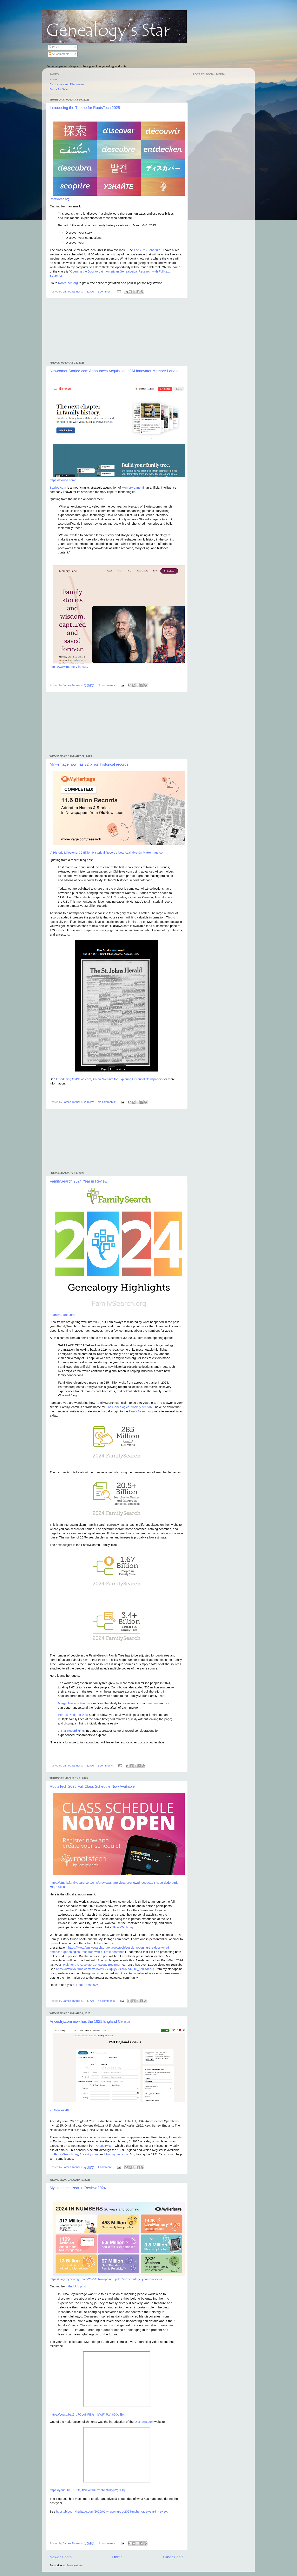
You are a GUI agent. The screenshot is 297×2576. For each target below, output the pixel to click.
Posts (54, 47)
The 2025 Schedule (147, 250)
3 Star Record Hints (71, 1730)
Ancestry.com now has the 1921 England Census (90, 2021)
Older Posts (173, 2557)
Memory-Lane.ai (133, 487)
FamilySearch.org (62, 1314)
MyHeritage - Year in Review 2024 (78, 2188)
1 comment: (105, 291)
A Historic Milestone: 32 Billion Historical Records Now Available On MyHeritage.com (107, 852)
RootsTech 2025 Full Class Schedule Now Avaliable (92, 1786)
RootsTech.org (60, 199)
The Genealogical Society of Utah (129, 1407)
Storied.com (58, 487)
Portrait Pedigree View (73, 1714)
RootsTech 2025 (87, 1984)
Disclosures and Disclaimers (67, 84)
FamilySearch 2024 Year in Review (78, 1181)
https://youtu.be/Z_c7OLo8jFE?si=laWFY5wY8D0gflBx (87, 2414)
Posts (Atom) (75, 2565)
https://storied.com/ (62, 480)
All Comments (59, 53)
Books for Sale (59, 89)
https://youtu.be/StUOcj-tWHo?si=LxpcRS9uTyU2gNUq (87, 2490)
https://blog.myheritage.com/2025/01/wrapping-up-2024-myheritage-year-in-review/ (106, 2279)
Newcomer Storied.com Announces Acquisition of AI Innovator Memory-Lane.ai (114, 371)
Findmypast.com (116, 2154)
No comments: (107, 685)
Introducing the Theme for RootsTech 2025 (85, 108)
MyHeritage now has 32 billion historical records (89, 764)
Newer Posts (61, 2557)
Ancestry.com (59, 2109)
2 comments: (106, 1765)
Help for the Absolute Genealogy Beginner (91, 1964)
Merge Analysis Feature (74, 1703)
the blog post (77, 2286)
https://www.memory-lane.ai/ (69, 666)
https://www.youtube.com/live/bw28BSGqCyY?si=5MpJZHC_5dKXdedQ (105, 1969)
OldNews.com (143, 2421)
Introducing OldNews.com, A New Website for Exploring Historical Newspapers (109, 1079)
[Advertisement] (116, 330)
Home (53, 79)
